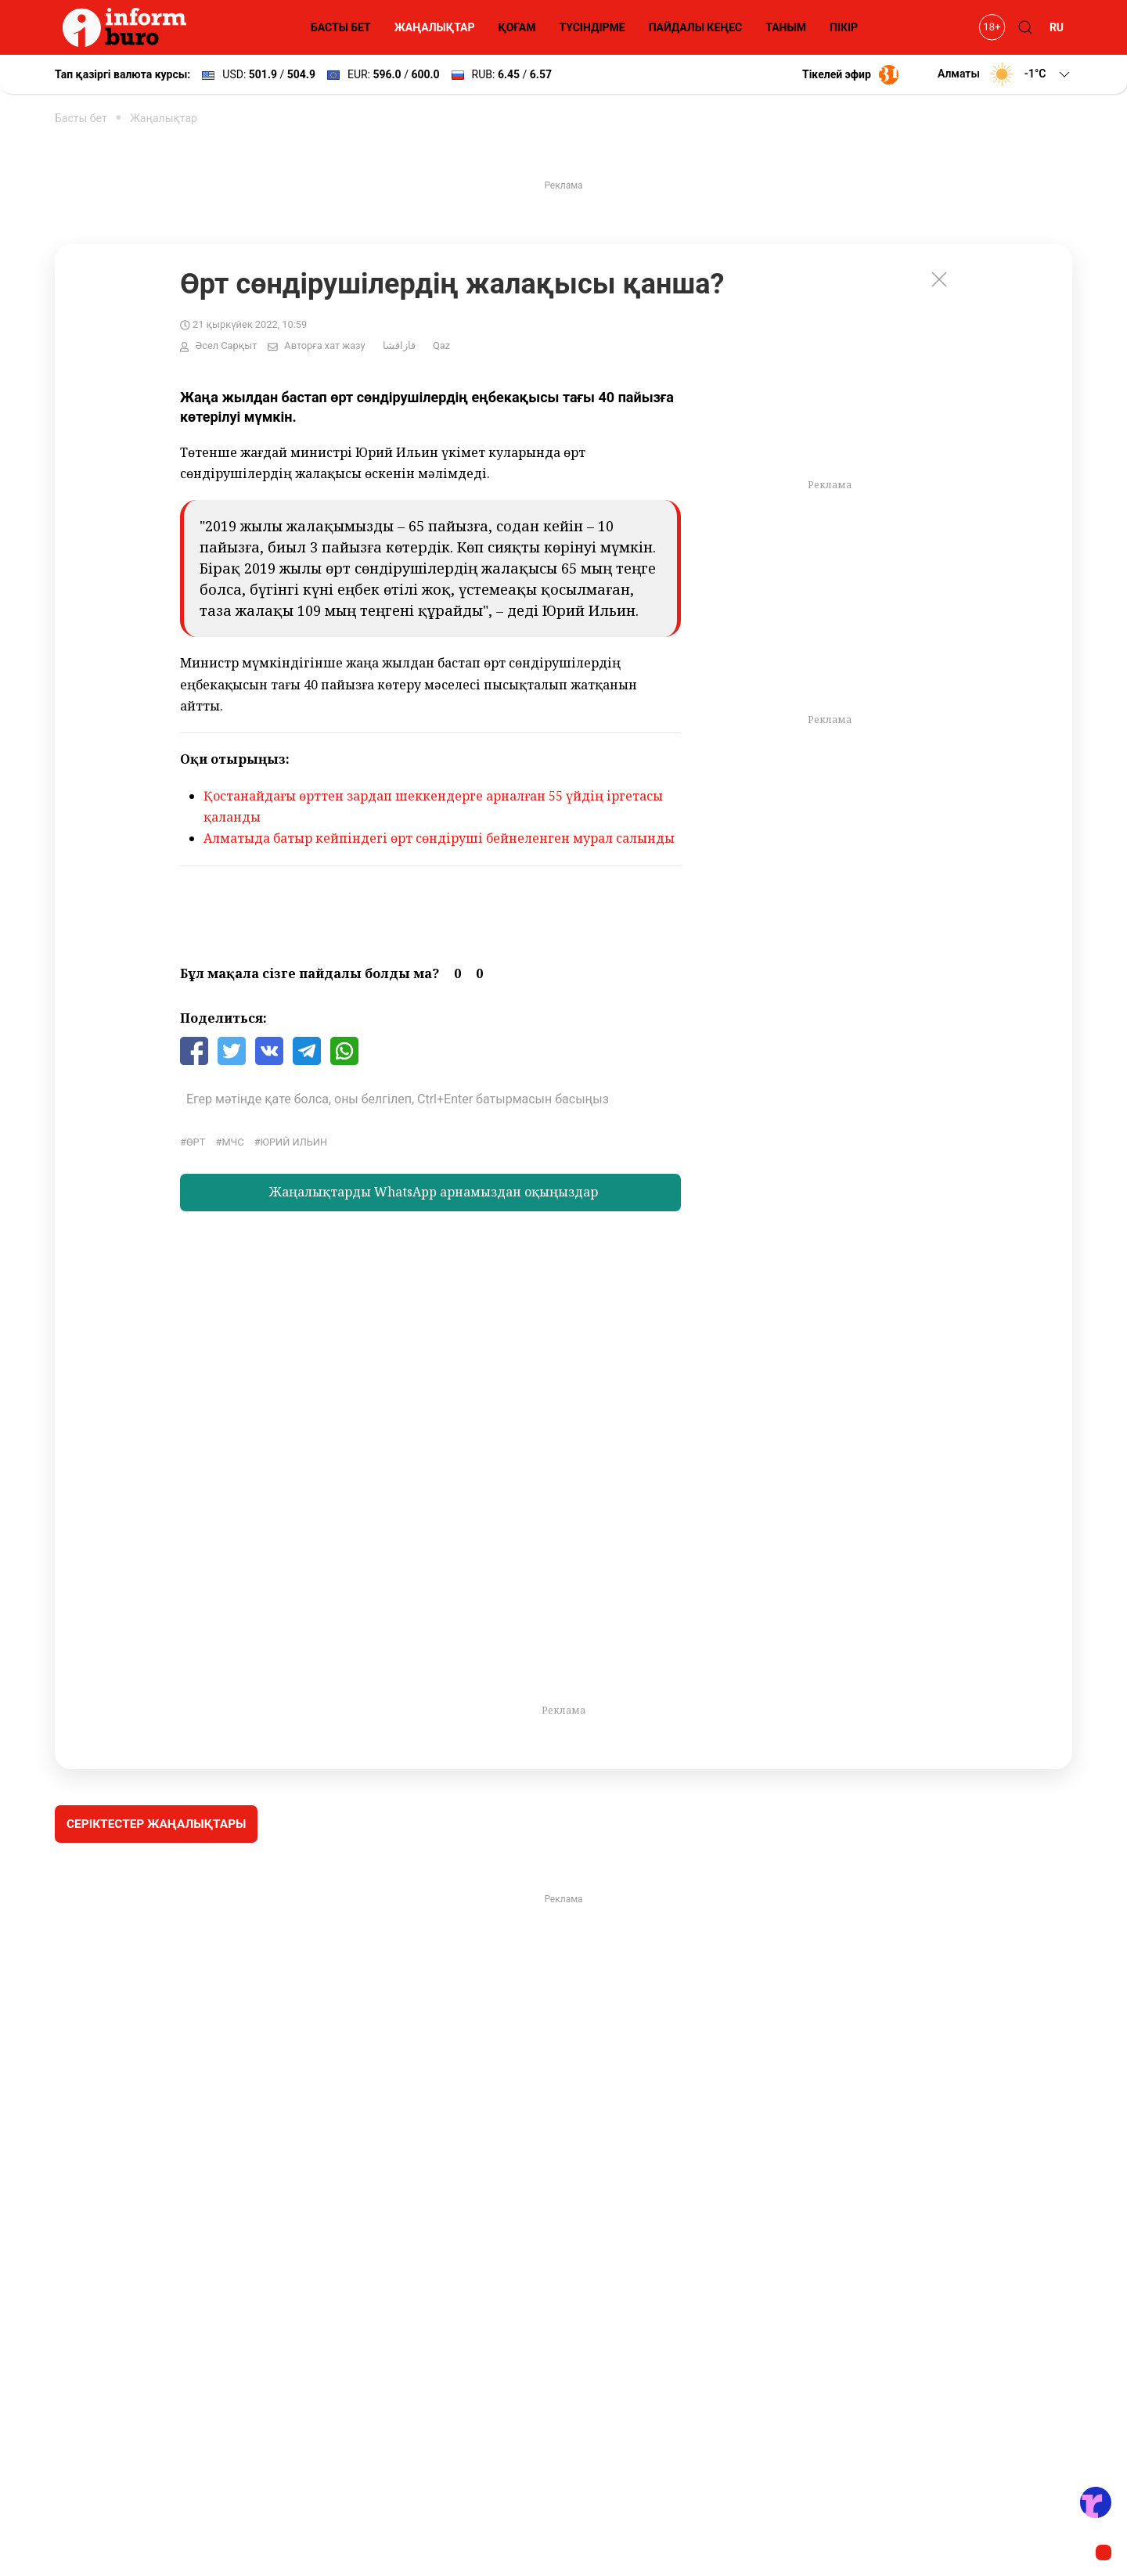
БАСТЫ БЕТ (341, 27)
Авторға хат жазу (324, 345)
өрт (195, 1142)
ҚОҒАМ (517, 27)
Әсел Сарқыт (226, 345)
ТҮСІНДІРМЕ (592, 27)
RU (1057, 27)
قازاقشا (399, 345)
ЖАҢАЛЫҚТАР (434, 27)
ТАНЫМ (785, 27)
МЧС (232, 1142)
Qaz (441, 345)
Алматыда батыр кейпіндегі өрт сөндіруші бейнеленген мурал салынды (439, 838)
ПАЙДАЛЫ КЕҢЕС (696, 27)
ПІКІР (844, 27)
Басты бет (81, 118)
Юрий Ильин (294, 1142)
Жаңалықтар (163, 118)
